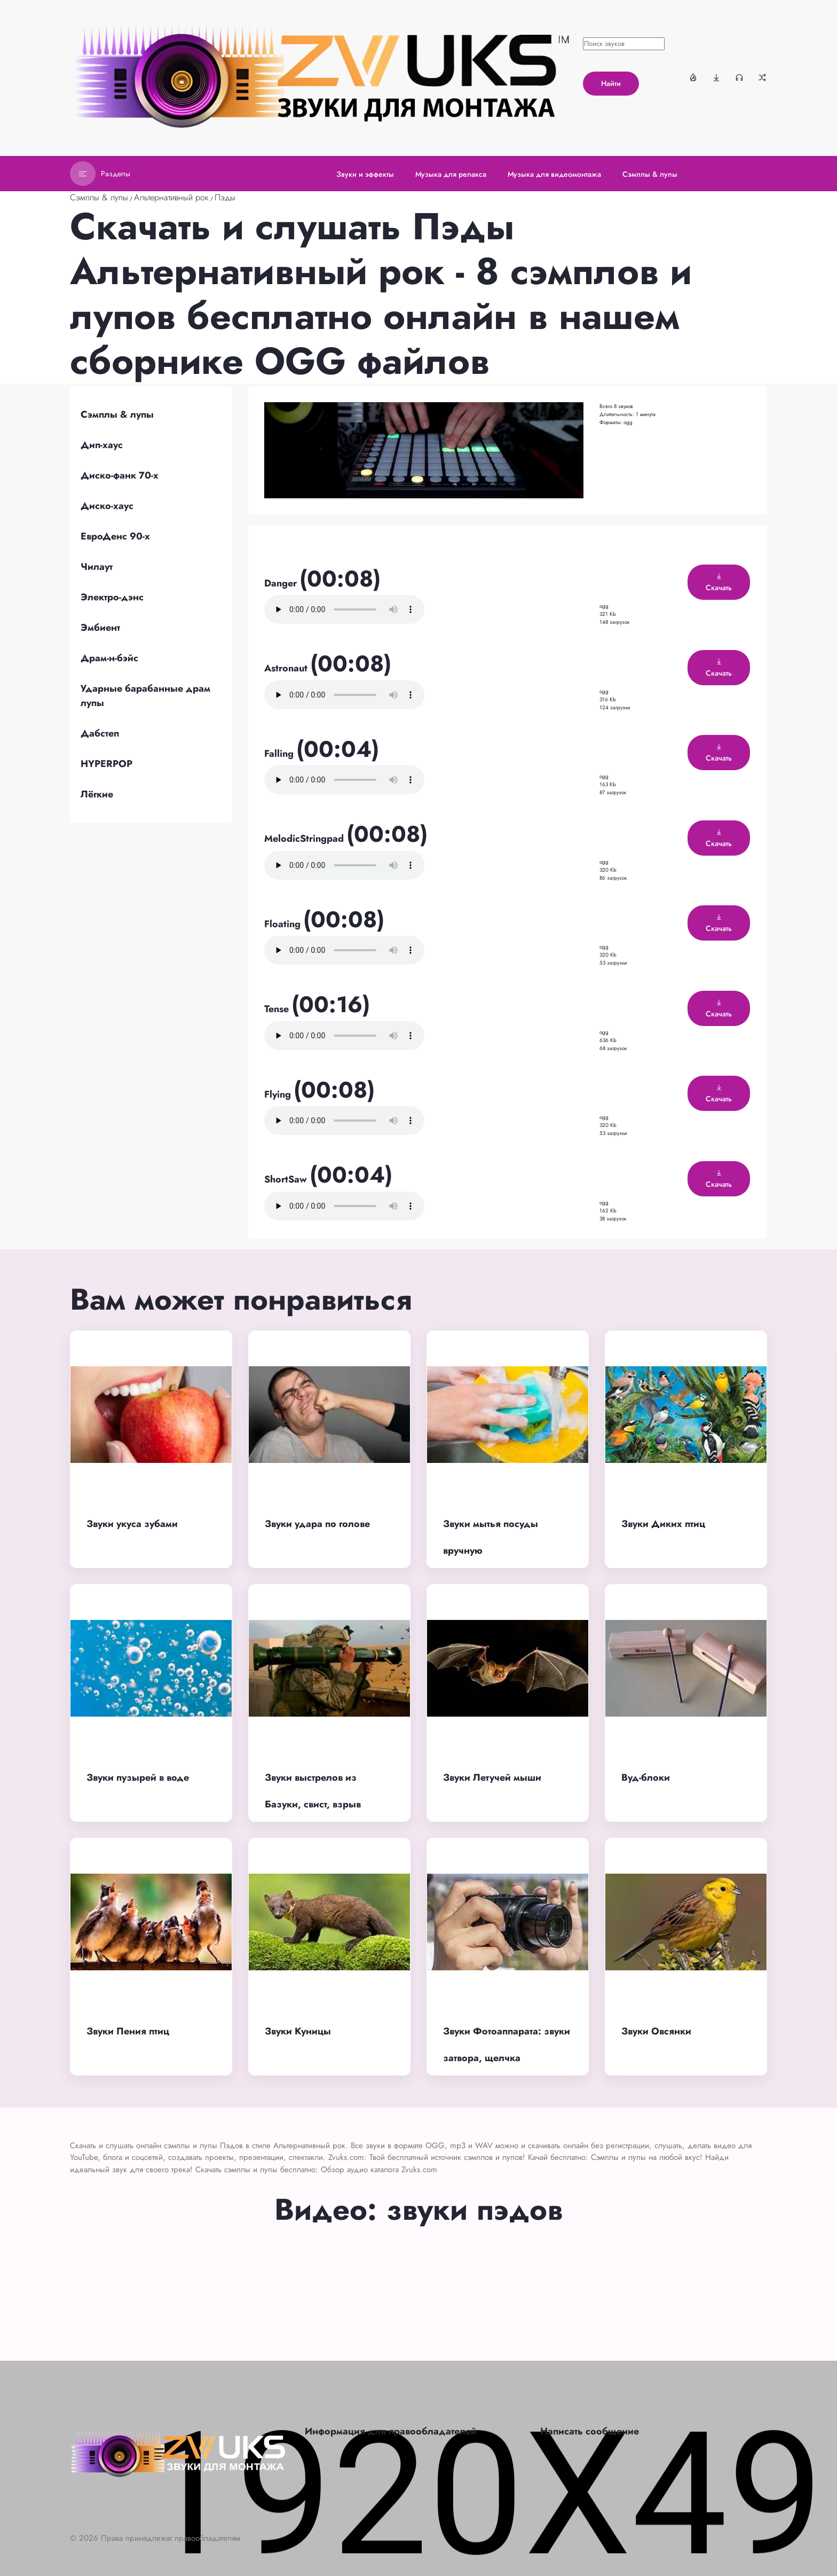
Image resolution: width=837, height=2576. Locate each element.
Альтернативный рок (171, 197)
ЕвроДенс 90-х (115, 536)
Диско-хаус (107, 506)
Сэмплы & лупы (99, 197)
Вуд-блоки (645, 1777)
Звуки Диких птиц (663, 1524)
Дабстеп (100, 733)
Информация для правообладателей (391, 2431)
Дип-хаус (102, 445)
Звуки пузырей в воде (137, 1777)
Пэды (225, 197)
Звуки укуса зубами (132, 1524)
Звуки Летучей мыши (492, 1777)
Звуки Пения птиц (127, 2031)
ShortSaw (287, 1179)
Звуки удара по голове (317, 1524)
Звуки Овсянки (656, 2031)
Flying (279, 1094)
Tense (277, 1009)
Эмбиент (100, 628)
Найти (611, 83)
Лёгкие (97, 794)
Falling (280, 754)
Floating (283, 924)
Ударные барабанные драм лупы (145, 696)
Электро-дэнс (112, 597)
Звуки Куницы (298, 2031)
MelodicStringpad (305, 838)
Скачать (719, 583)
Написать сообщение (589, 2431)
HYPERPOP (106, 764)
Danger (281, 583)
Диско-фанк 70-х (120, 475)
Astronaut (287, 668)
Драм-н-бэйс (109, 658)
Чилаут (97, 567)
